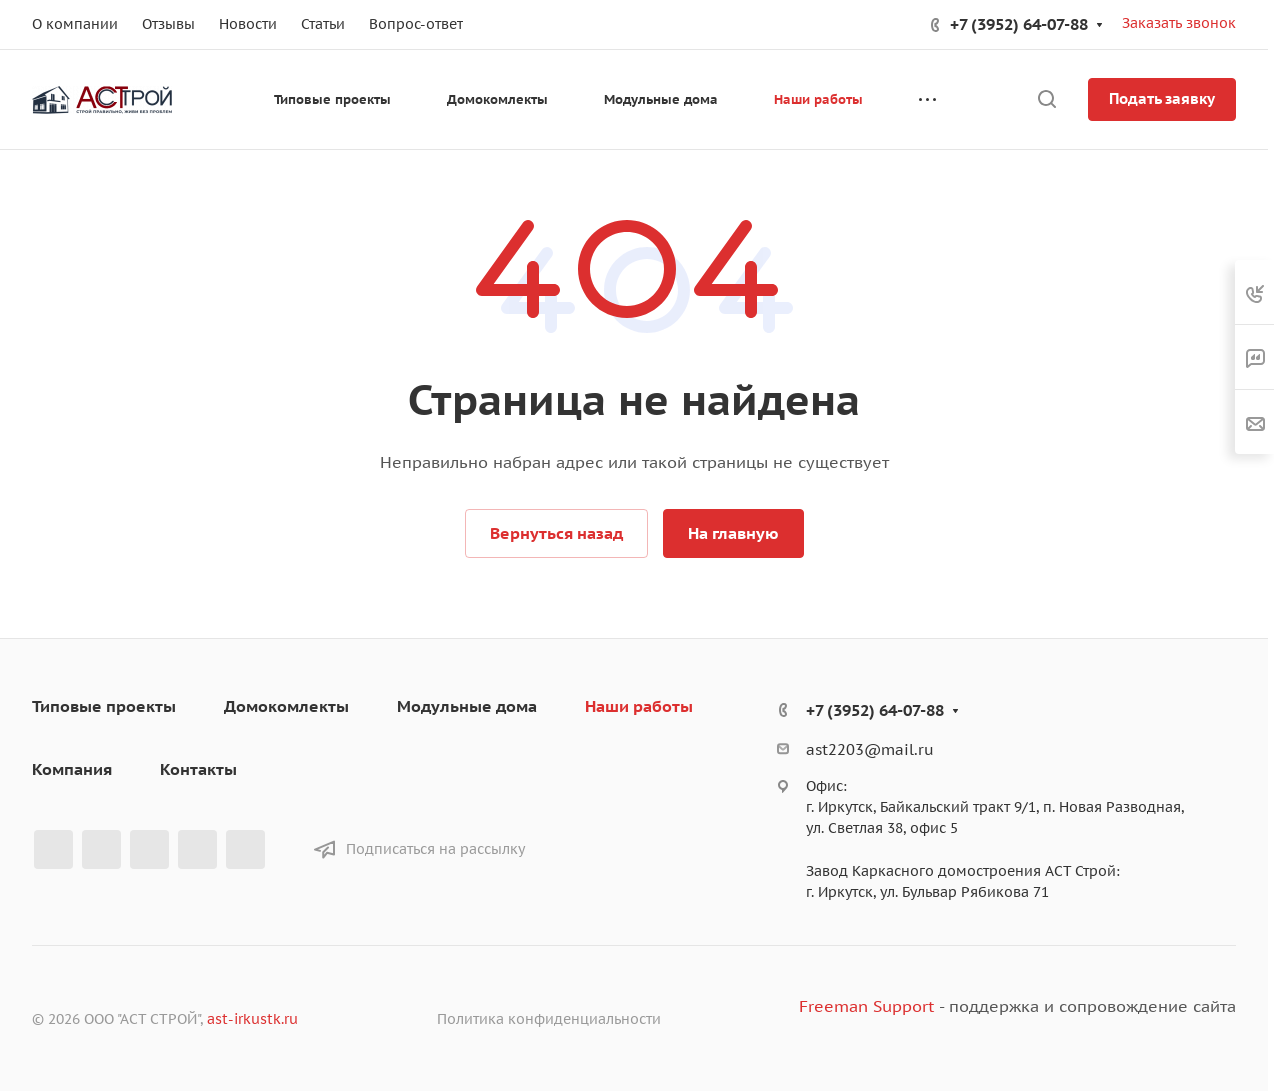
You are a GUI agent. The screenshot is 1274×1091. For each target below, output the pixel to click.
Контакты (198, 769)
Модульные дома (467, 706)
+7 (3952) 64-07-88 (1019, 24)
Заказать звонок (1179, 23)
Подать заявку (1162, 98)
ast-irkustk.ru (252, 1019)
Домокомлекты (286, 706)
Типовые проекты (104, 706)
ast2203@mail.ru (870, 749)
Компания (72, 769)
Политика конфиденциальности (549, 1019)
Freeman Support (866, 1006)
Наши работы (639, 706)
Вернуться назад (556, 533)
